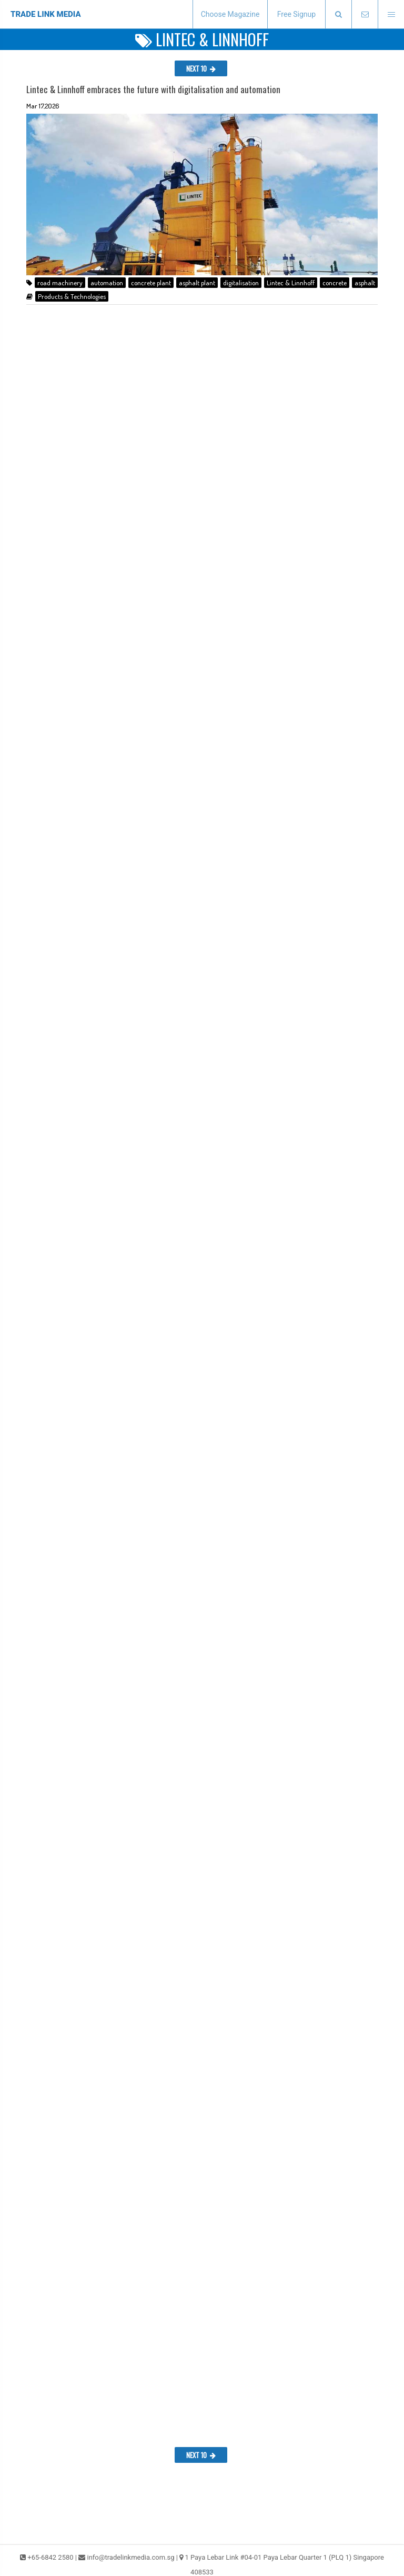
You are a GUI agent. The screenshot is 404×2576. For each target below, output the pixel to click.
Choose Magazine (230, 14)
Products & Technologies (72, 296)
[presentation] (338, 14)
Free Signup (296, 14)
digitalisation (241, 282)
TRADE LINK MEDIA (46, 14)
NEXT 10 (201, 68)
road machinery (60, 282)
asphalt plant (197, 282)
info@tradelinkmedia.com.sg (130, 2557)
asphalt (365, 282)
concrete (334, 282)
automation (106, 282)
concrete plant (151, 282)
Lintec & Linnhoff (291, 282)
